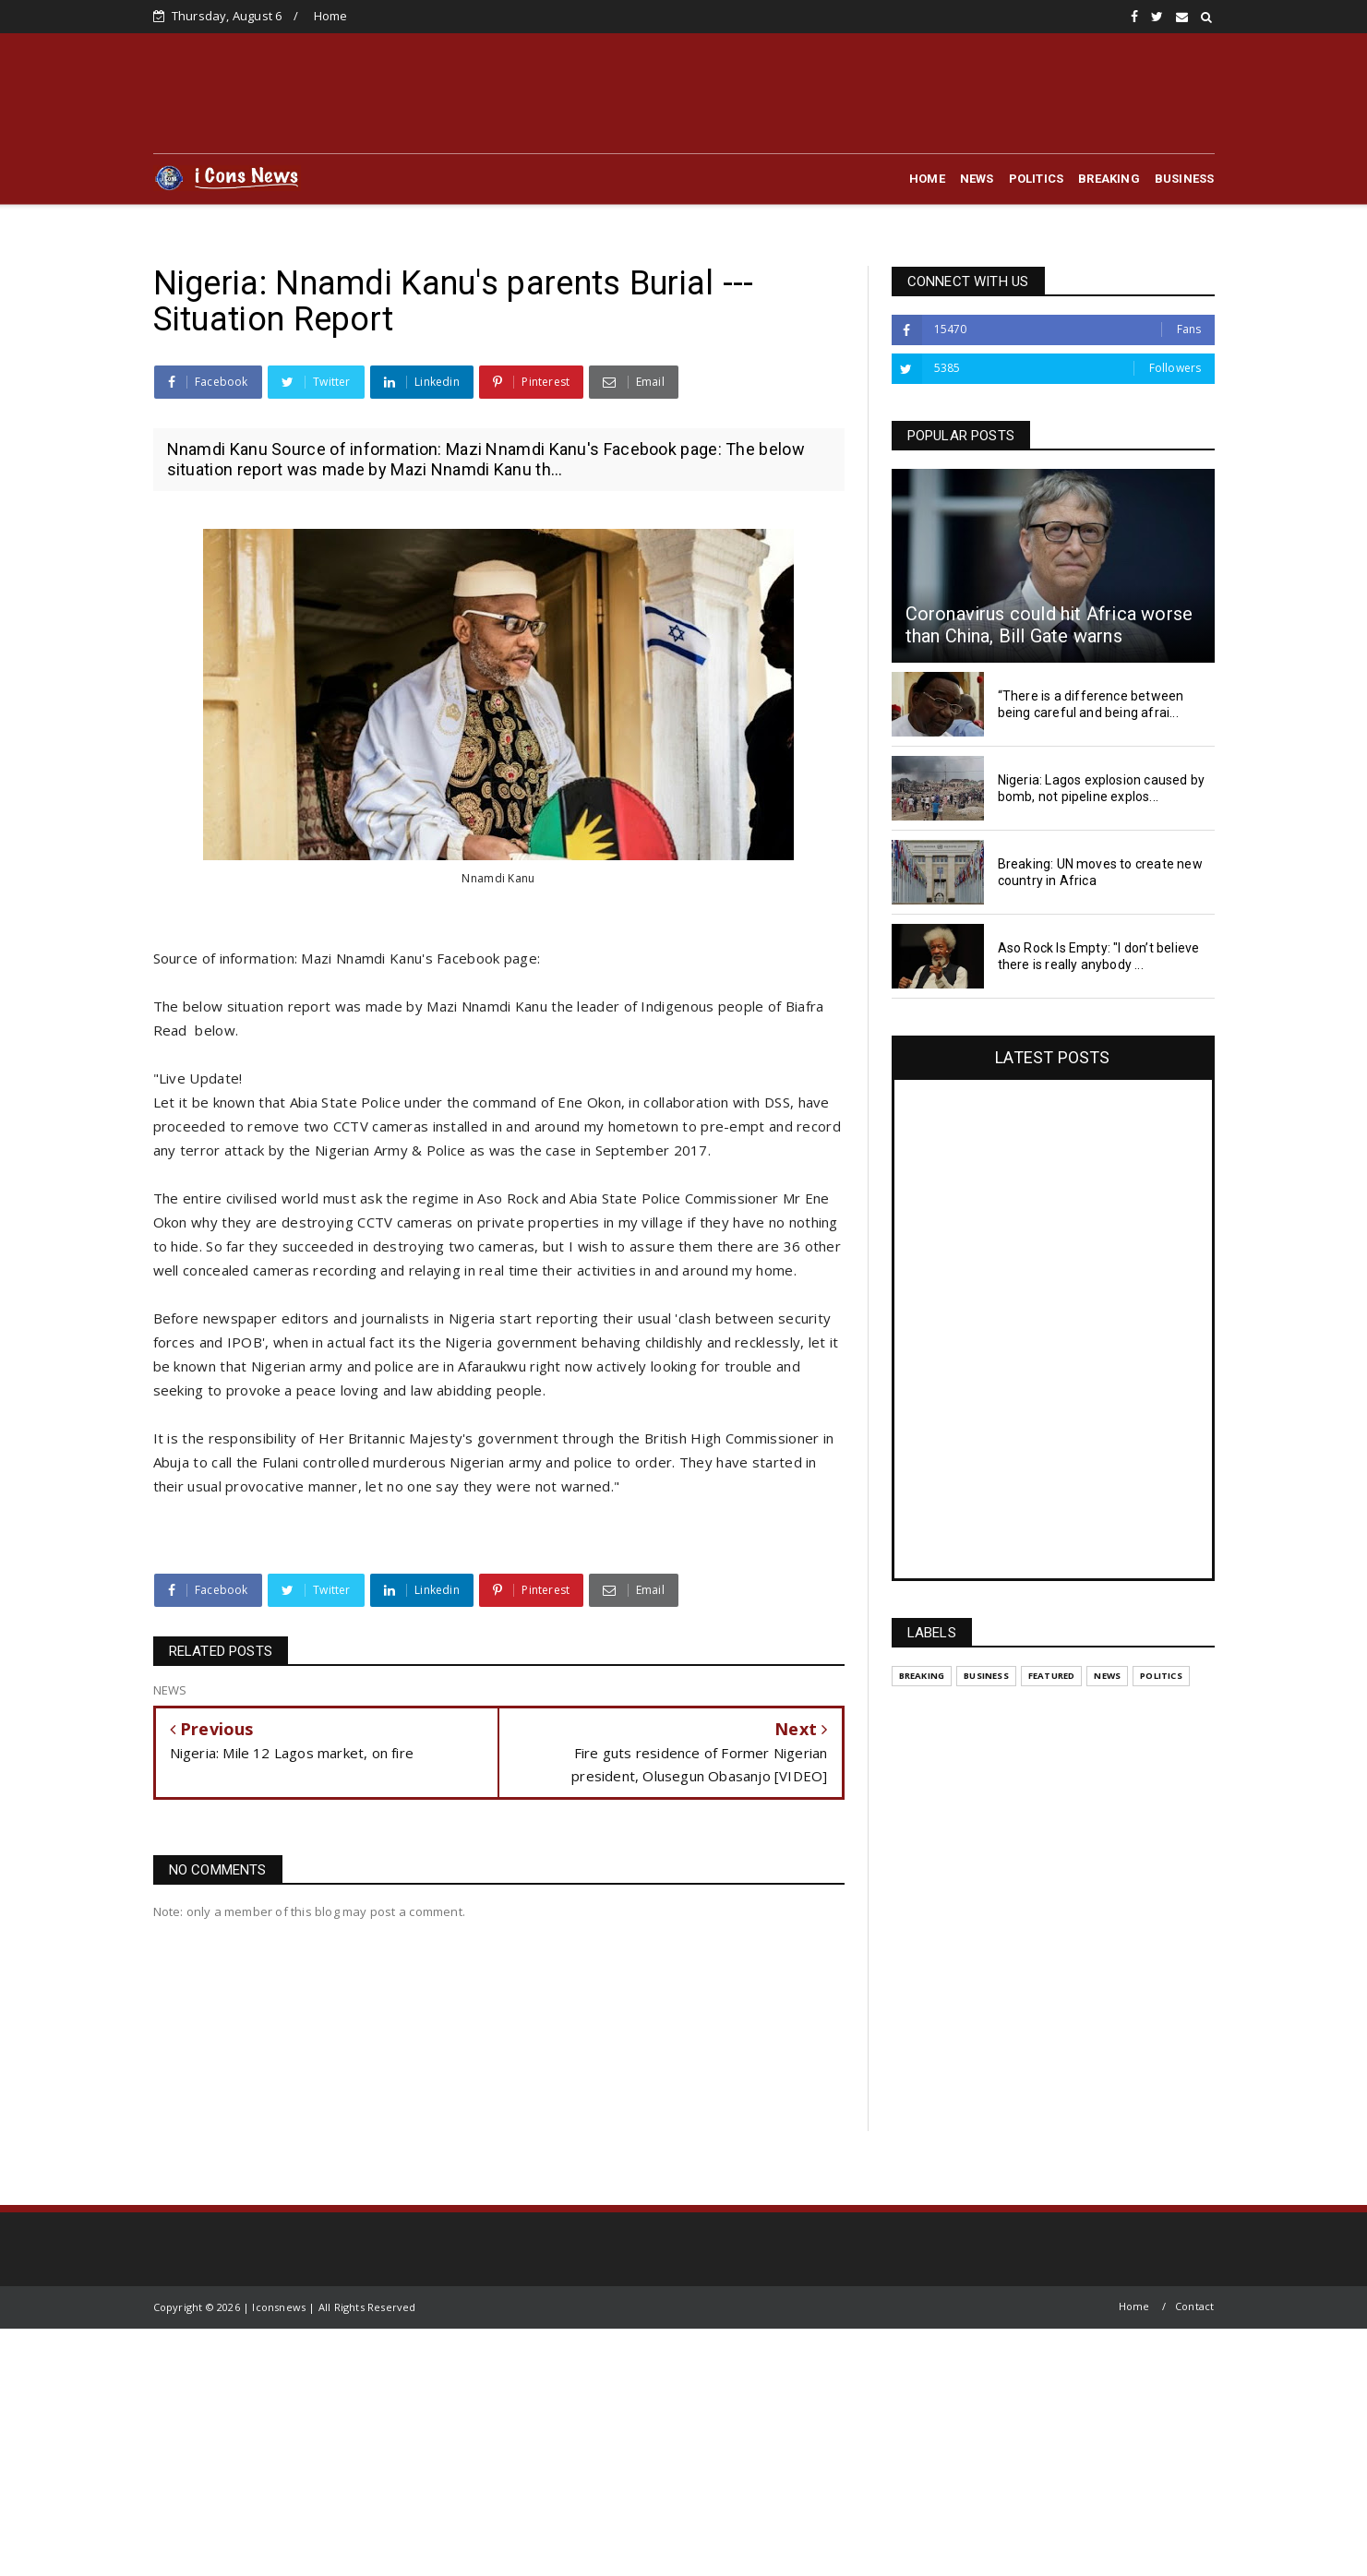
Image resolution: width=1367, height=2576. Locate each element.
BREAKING (1109, 179)
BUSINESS (1185, 179)
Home (331, 15)
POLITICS (1036, 179)
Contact (1194, 2306)
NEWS (977, 179)
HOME (927, 179)
